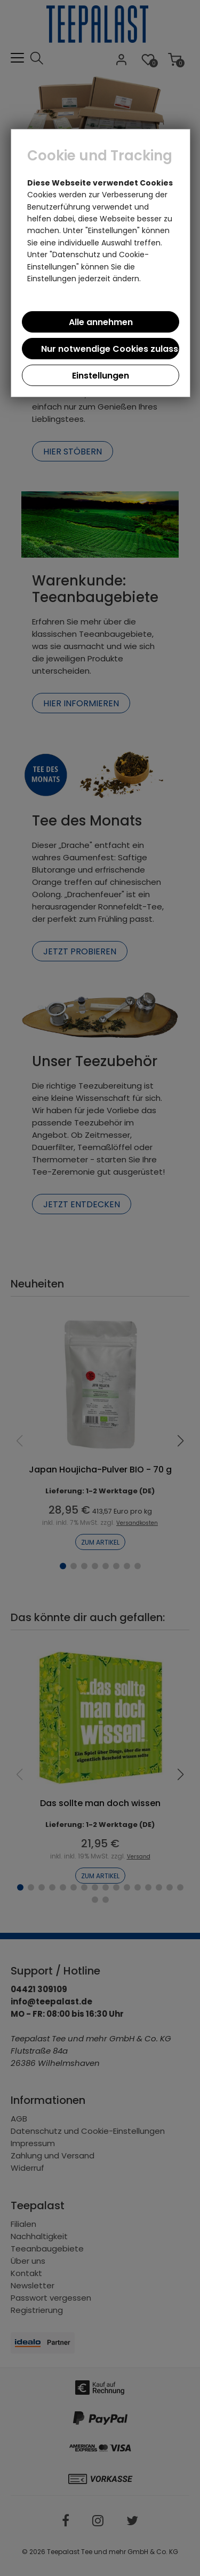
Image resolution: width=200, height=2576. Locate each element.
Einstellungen (100, 375)
